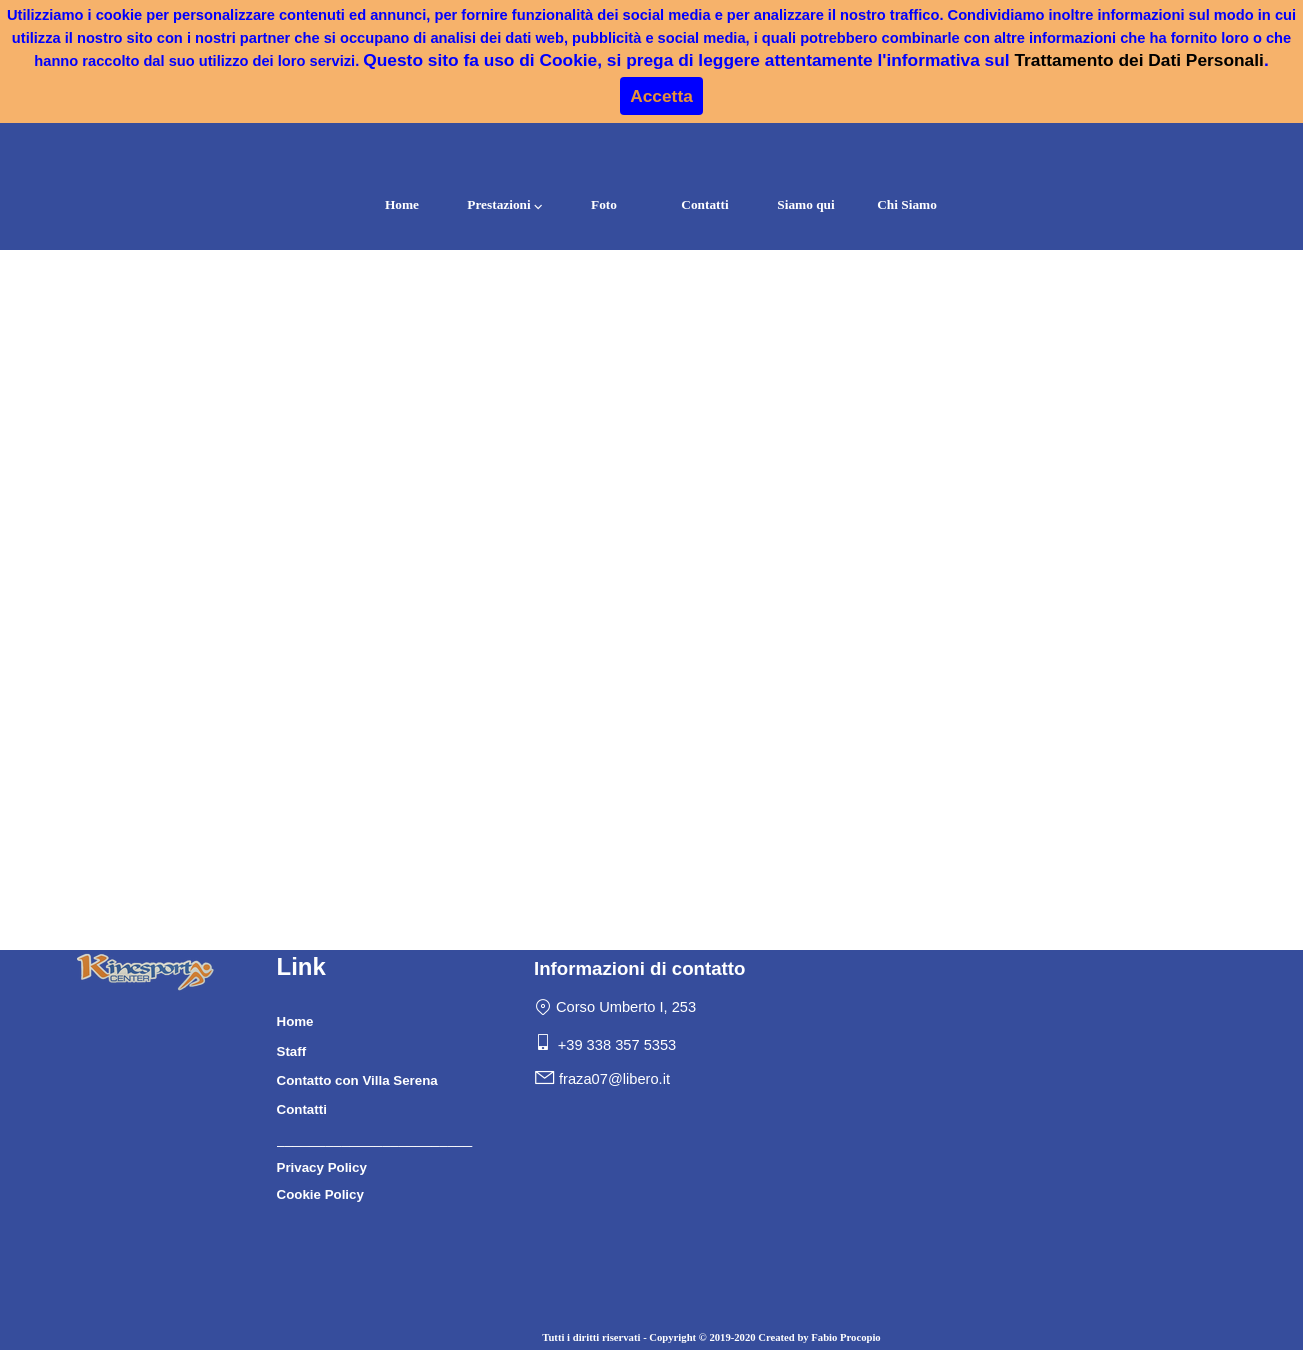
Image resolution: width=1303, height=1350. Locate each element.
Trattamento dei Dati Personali (1138, 60)
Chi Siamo (907, 204)
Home (402, 204)
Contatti (704, 204)
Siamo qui (805, 204)
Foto (604, 204)
